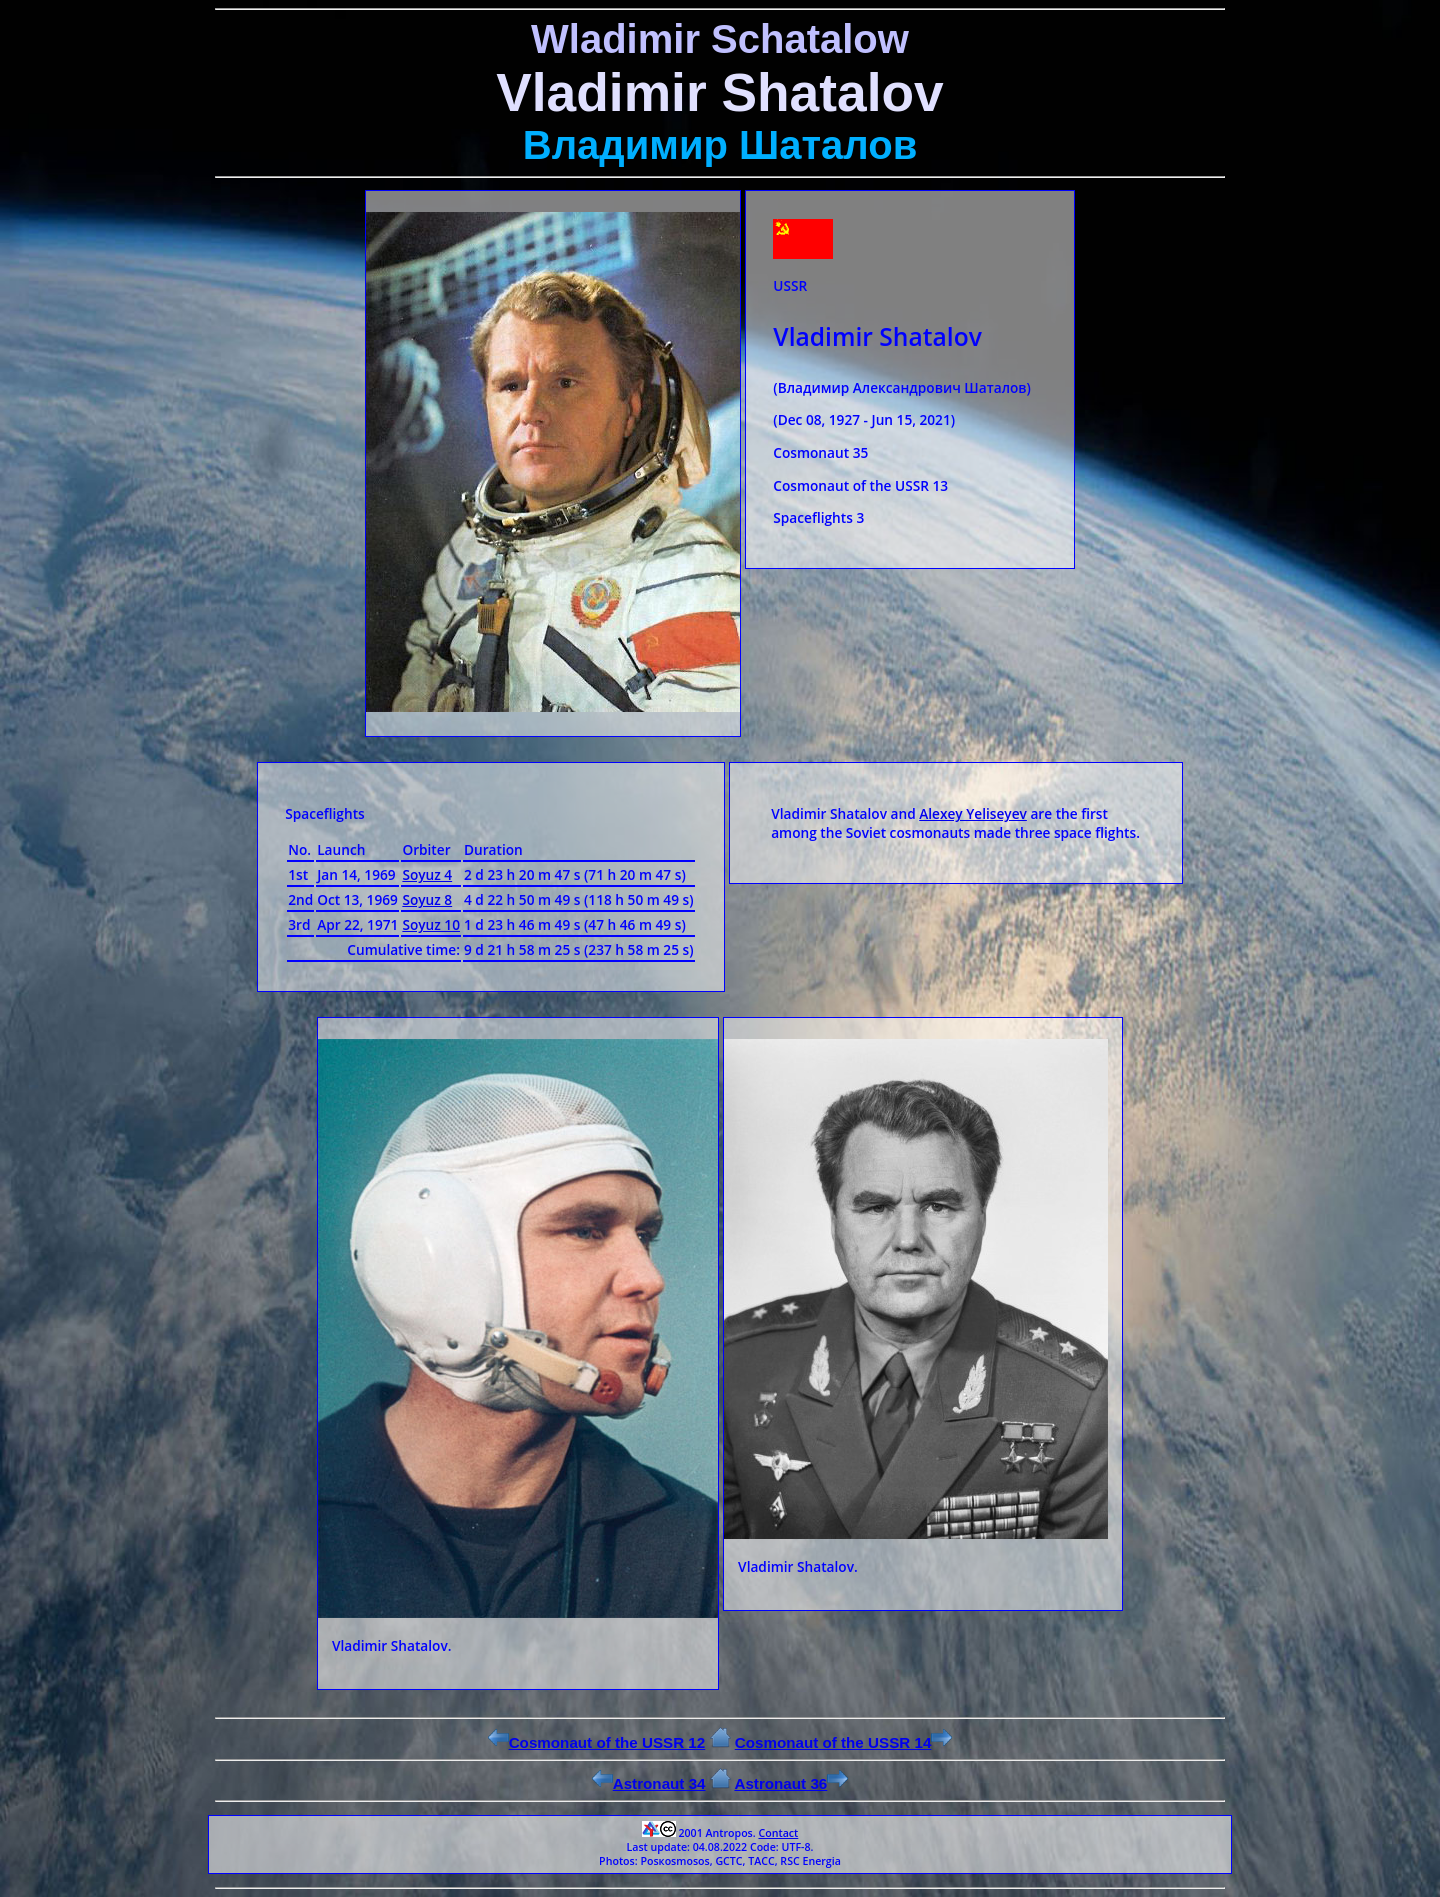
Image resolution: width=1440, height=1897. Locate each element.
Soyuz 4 (427, 874)
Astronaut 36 (791, 1783)
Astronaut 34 (649, 1783)
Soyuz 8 (427, 899)
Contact (778, 1833)
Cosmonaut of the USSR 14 (844, 1742)
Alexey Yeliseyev (973, 813)
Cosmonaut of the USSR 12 (597, 1742)
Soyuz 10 (431, 924)
